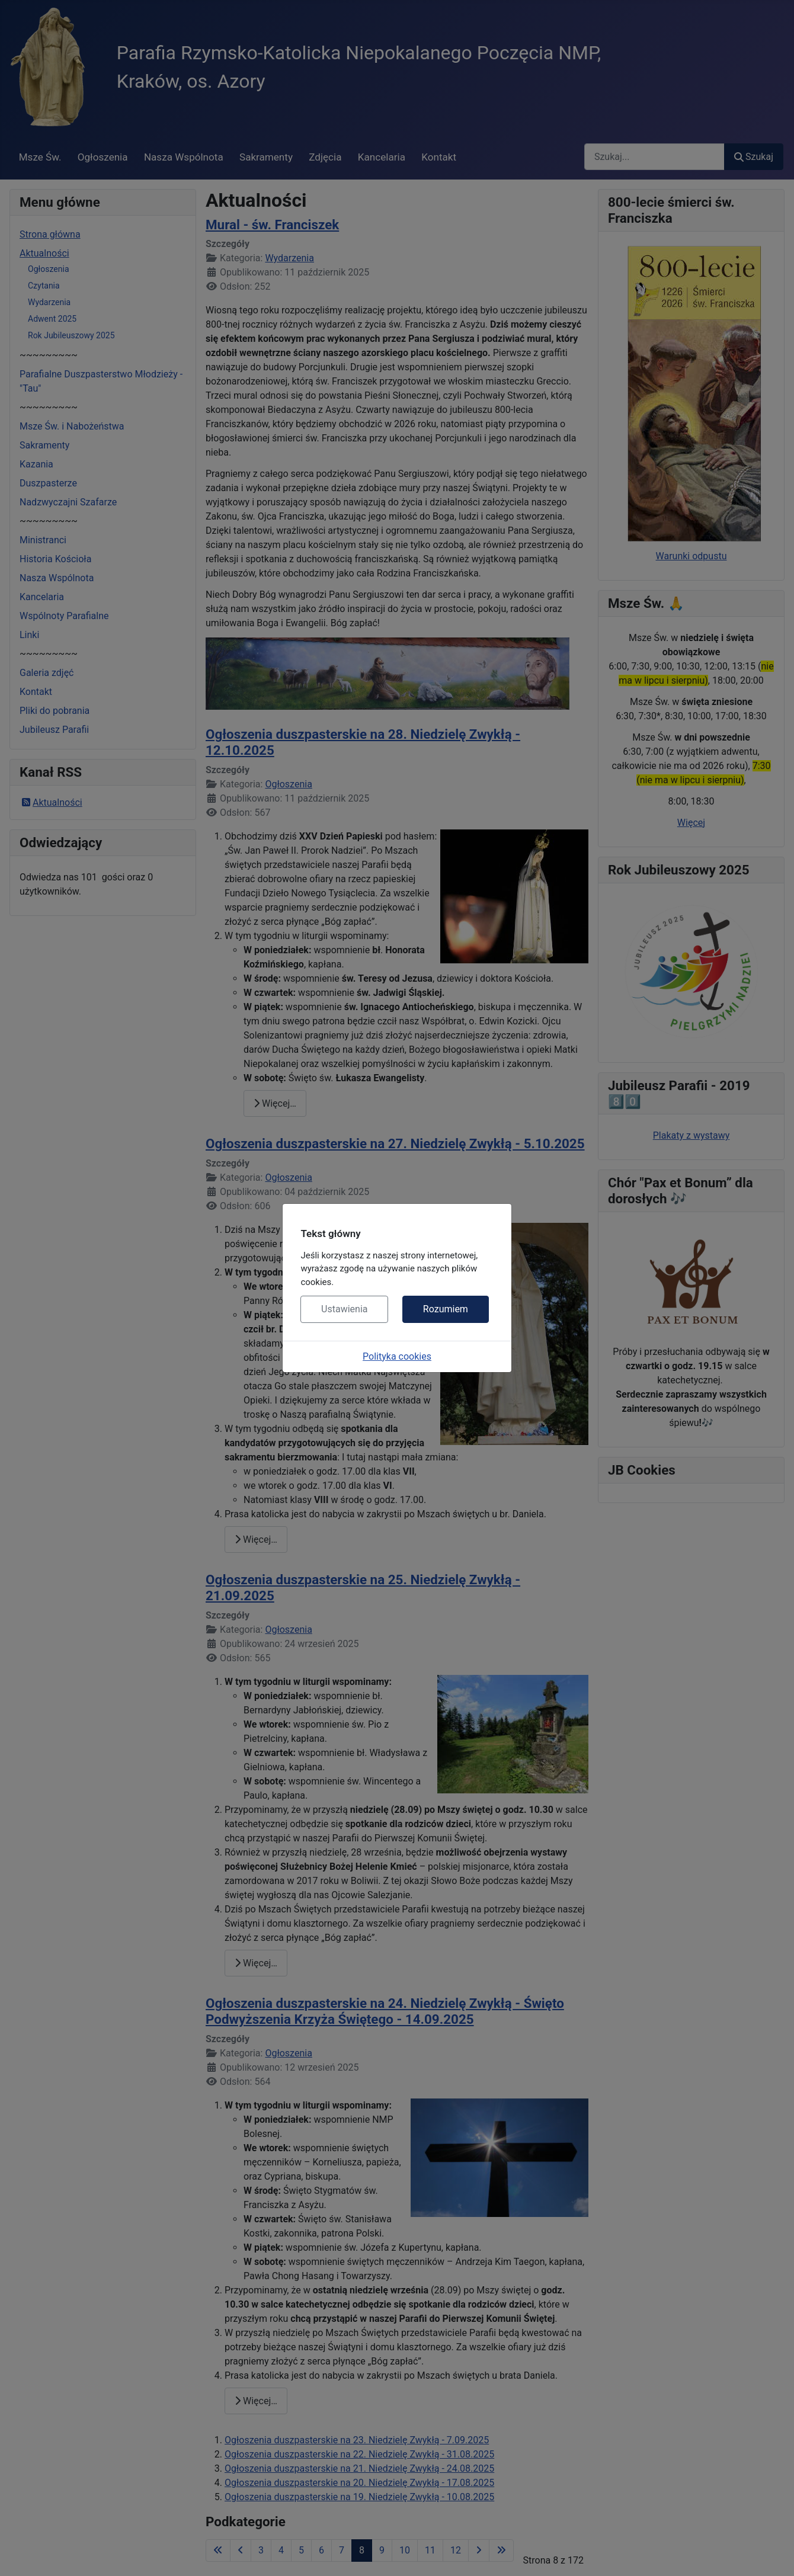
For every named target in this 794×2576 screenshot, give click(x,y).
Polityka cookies (397, 1356)
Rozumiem (445, 1309)
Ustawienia (344, 1309)
